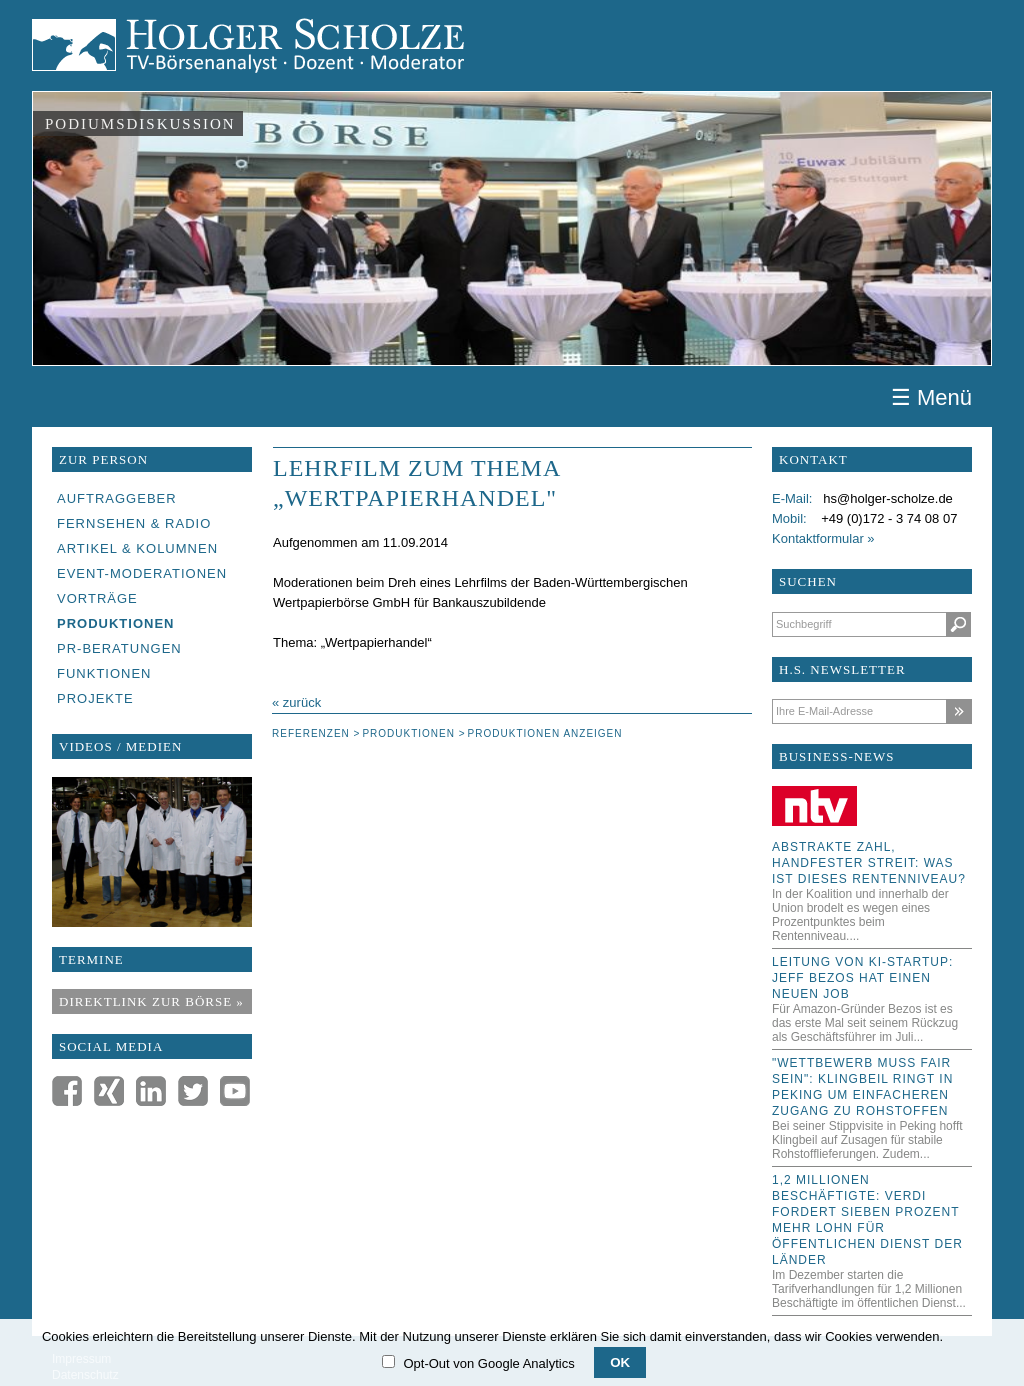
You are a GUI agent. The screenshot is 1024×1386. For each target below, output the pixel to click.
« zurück (296, 702)
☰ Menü (931, 398)
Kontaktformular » (823, 538)
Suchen (958, 624)
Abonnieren (958, 711)
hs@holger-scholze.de (888, 498)
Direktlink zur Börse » (151, 1001)
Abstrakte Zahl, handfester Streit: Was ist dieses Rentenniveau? (869, 863)
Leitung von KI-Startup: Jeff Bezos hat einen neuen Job (862, 978)
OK (620, 1362)
